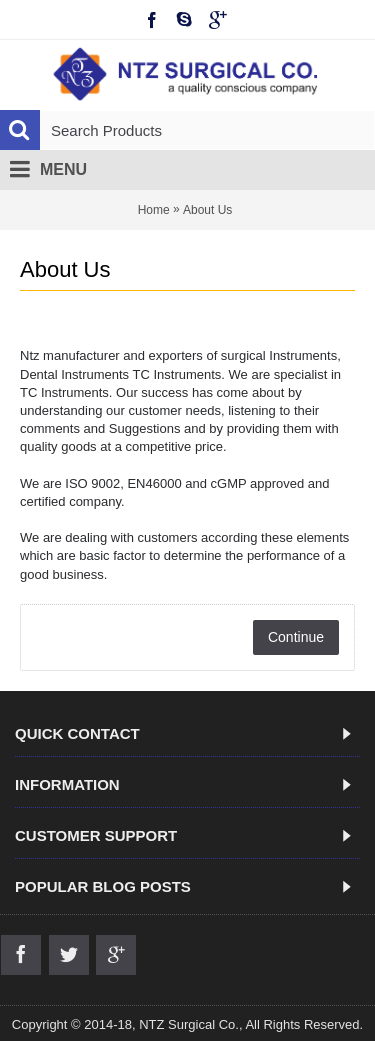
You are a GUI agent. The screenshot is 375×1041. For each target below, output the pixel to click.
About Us (207, 210)
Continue (296, 637)
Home (154, 210)
